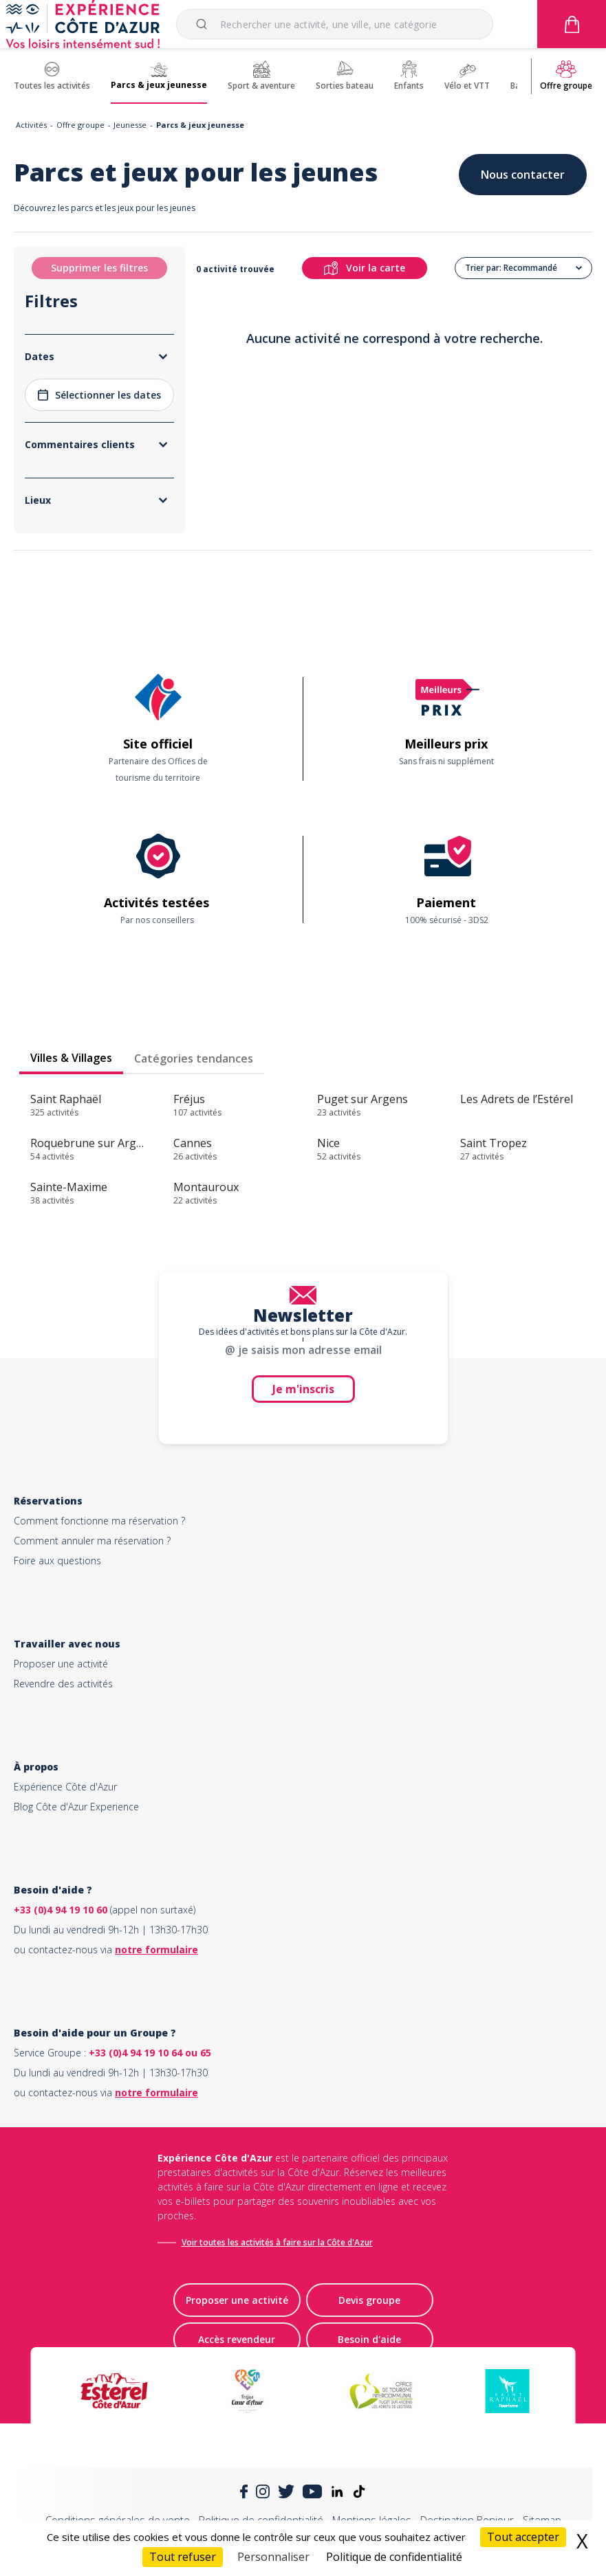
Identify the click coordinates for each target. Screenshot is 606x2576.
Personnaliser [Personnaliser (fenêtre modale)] (273, 2556)
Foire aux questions (57, 1560)
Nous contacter (523, 174)
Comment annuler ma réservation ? (92, 1540)
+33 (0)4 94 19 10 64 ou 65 (150, 2052)
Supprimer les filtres (99, 267)
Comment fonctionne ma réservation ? (99, 1520)
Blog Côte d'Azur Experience (76, 1806)
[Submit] (204, 24)
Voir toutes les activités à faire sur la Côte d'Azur (277, 2242)
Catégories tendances (193, 1058)
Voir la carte (364, 268)
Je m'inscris (303, 1389)
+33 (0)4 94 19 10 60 (60, 1909)
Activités (31, 125)
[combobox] (334, 24)
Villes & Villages (71, 1057)
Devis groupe (369, 2300)
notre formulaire (156, 1949)
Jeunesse (130, 125)
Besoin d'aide (369, 2339)
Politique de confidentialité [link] (394, 2556)
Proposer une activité (61, 1663)
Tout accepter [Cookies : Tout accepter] (523, 2536)
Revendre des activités (63, 1683)
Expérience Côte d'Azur (65, 1786)
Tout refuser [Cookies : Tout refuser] (182, 2556)
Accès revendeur (236, 2339)
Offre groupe (80, 125)
